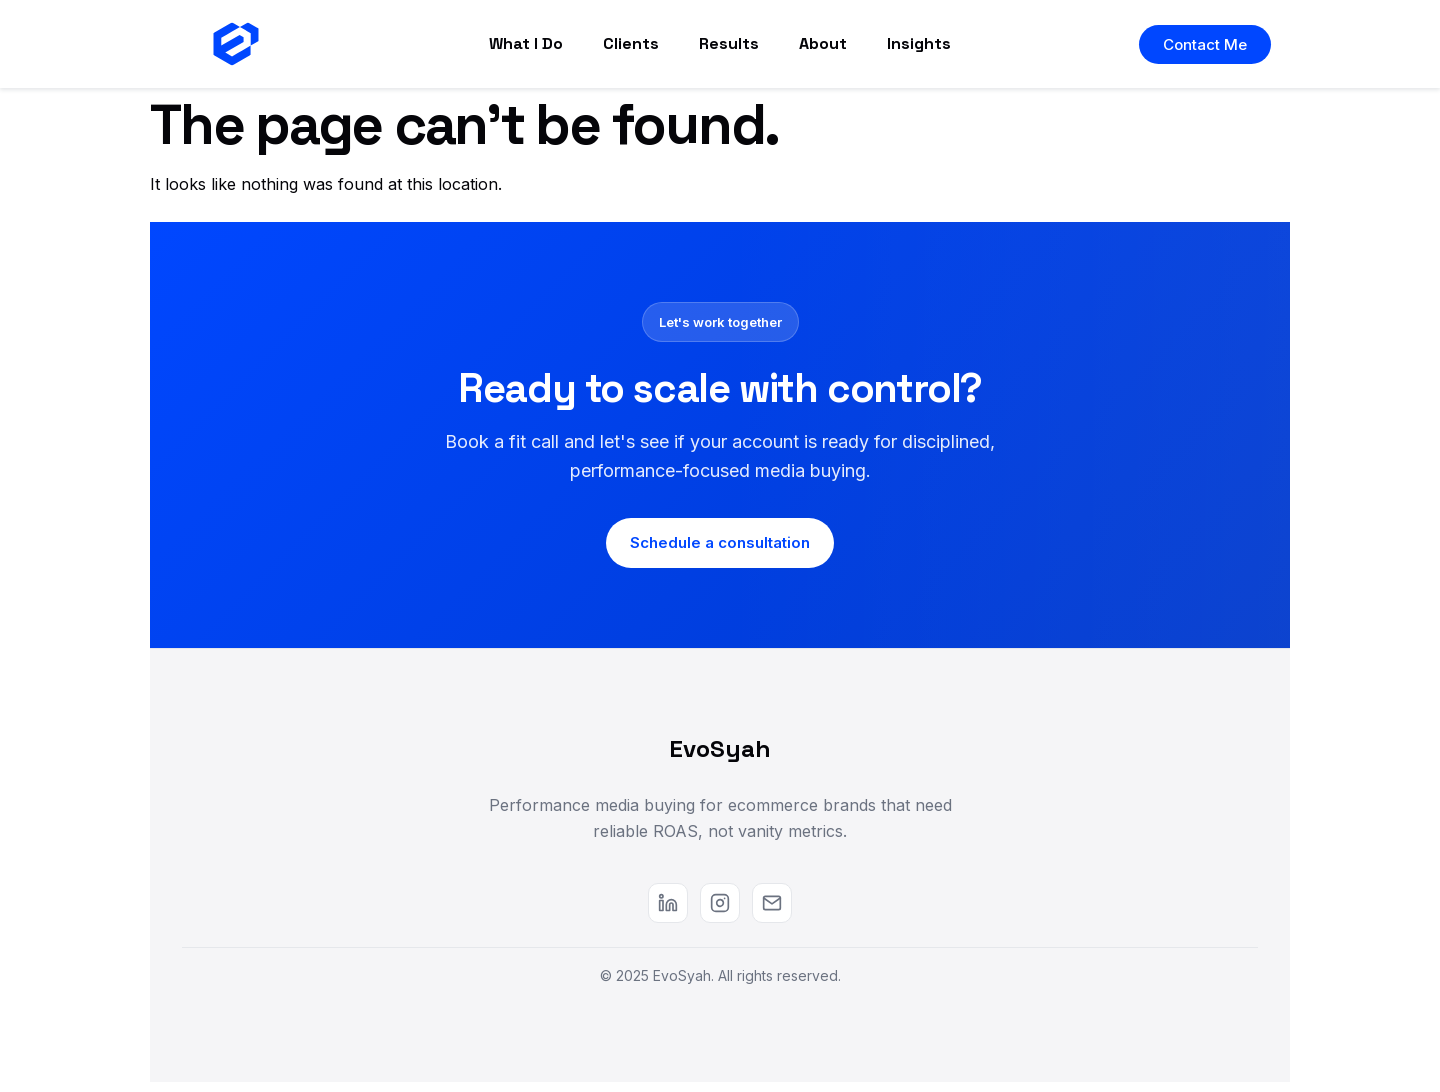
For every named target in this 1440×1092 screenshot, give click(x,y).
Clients (631, 43)
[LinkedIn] (668, 903)
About (823, 43)
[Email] (772, 903)
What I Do (526, 43)
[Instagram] (720, 903)
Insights (919, 43)
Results (729, 43)
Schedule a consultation (720, 542)
